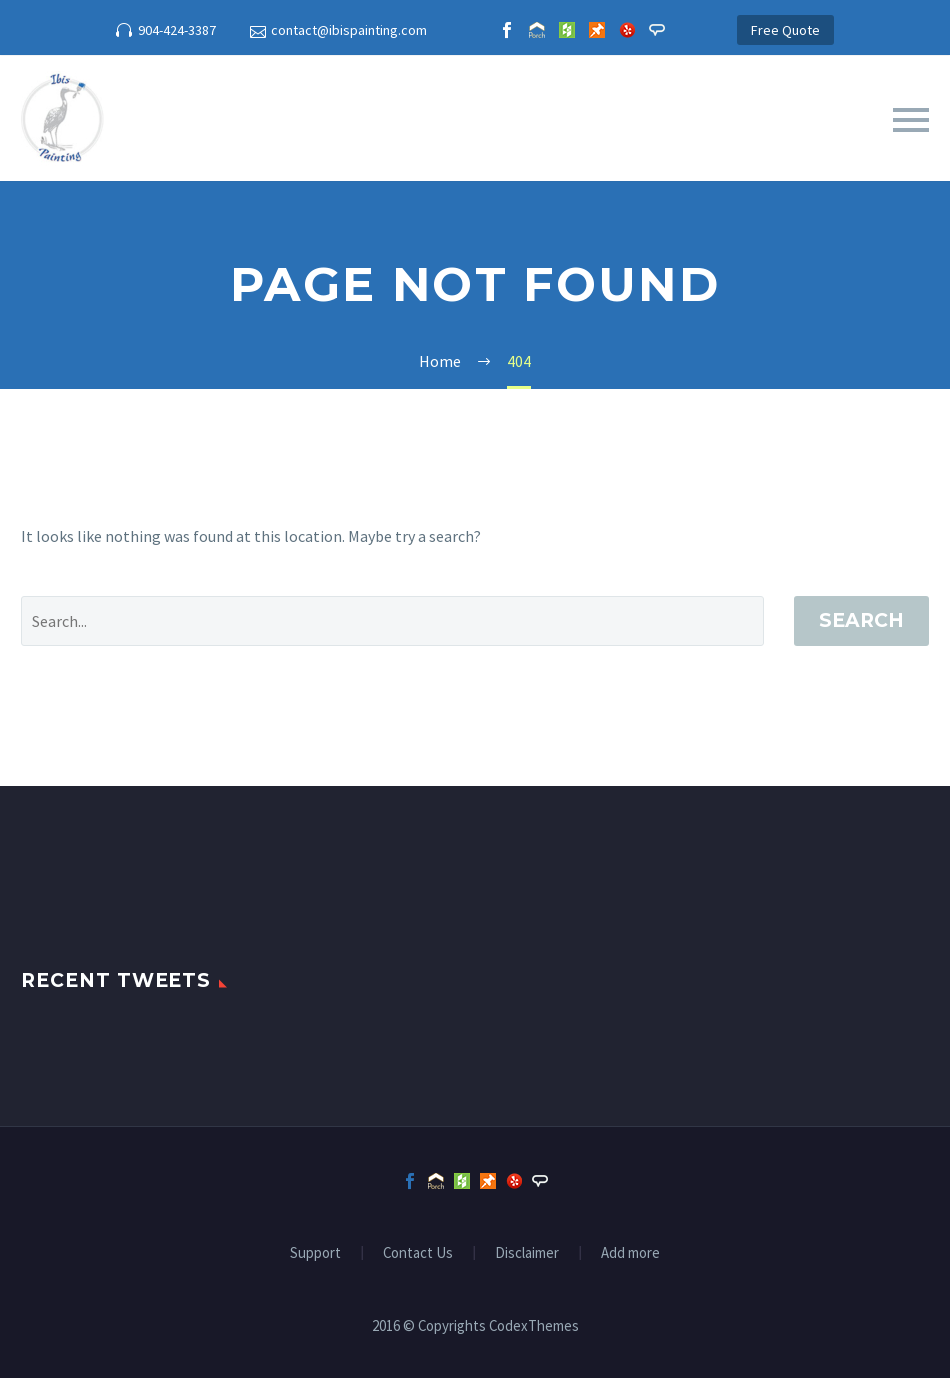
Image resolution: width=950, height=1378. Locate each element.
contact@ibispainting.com (349, 30)
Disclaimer (527, 1253)
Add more (630, 1253)
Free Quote (785, 30)
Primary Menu (911, 120)
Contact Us (418, 1253)
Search (861, 620)
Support (315, 1253)
